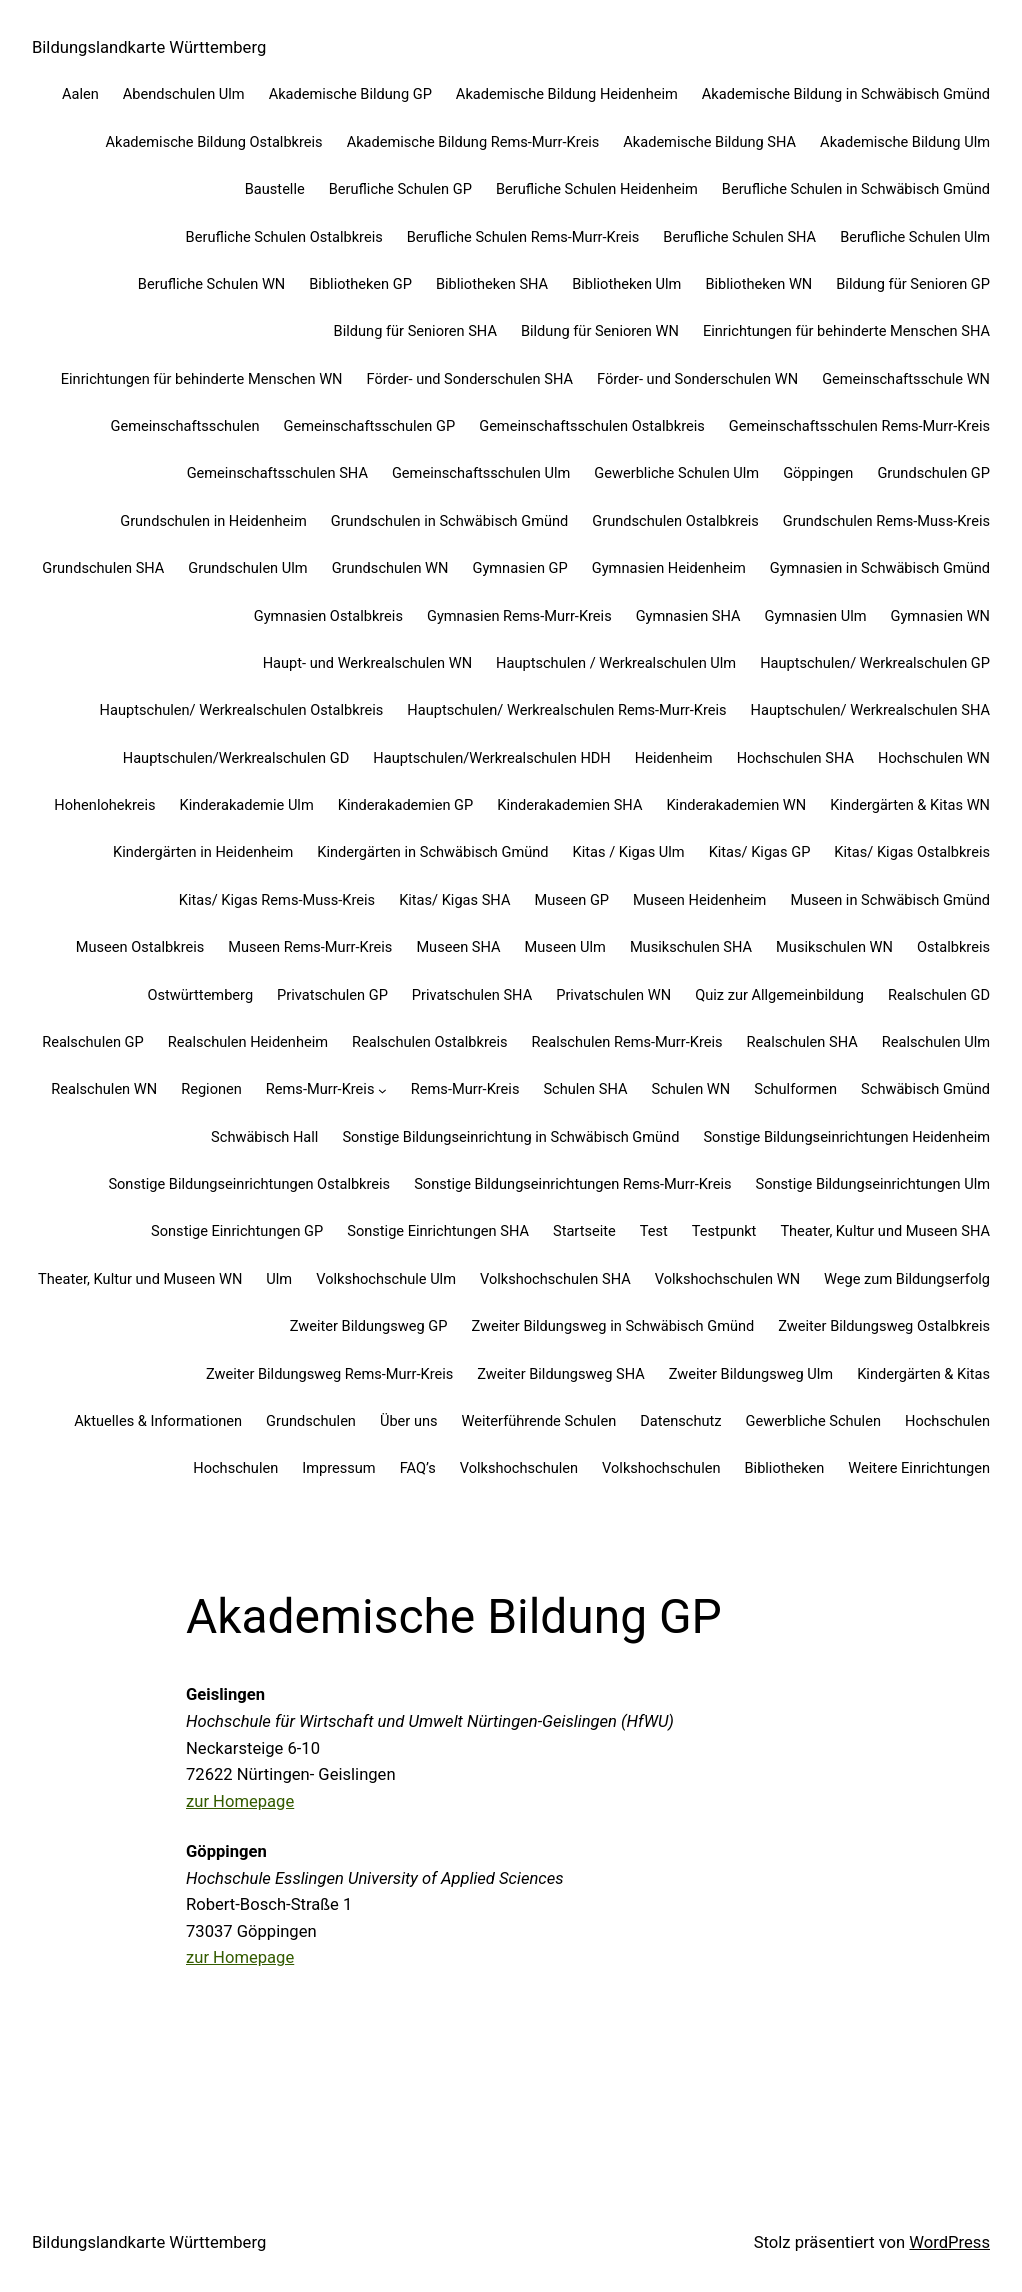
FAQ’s (418, 1468)
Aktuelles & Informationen (158, 1421)
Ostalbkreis (953, 947)
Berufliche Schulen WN (211, 284)
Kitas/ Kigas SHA (454, 900)
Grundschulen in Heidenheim (213, 521)
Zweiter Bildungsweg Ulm (751, 1374)
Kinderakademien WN (736, 805)
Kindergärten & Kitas (923, 1374)
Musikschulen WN (834, 947)
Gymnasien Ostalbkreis (328, 616)
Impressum (338, 1468)
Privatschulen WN (613, 995)
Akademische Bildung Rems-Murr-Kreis (473, 142)
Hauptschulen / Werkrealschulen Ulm (616, 663)
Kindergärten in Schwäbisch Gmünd (432, 852)
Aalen (80, 94)
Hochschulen (947, 1421)
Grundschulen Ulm (247, 568)
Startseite (584, 1231)
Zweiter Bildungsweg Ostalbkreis (884, 1326)
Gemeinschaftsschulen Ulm (481, 473)
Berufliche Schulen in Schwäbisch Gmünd (856, 189)
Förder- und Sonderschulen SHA (470, 379)
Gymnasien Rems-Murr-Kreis (519, 616)
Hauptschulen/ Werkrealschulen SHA (870, 710)
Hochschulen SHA (795, 758)
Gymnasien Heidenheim (669, 568)
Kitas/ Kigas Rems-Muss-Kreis (277, 900)
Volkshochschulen (519, 1468)
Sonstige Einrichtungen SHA (438, 1231)
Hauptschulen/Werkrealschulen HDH (491, 758)
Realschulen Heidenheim (248, 1042)
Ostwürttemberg (200, 995)
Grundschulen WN (390, 568)
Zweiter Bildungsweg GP (369, 1326)
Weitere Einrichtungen (919, 1468)
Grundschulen (311, 1421)
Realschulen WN (104, 1089)
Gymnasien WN (941, 616)
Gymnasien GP (519, 568)
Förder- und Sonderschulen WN (697, 379)
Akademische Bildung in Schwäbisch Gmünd (846, 94)
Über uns (409, 1421)
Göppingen (818, 473)
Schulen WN (691, 1089)
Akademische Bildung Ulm (905, 142)
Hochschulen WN (934, 758)
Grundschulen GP (933, 473)
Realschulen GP (93, 1042)
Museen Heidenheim (699, 900)
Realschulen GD (939, 995)
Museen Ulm (565, 947)
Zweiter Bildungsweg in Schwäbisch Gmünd (613, 1326)
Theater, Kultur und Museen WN (140, 1279)
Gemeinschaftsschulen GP (369, 426)
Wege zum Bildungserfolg (907, 1279)
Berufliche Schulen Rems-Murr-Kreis (523, 237)
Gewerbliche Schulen (813, 1421)
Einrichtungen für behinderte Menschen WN (202, 379)
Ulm (279, 1279)
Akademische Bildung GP (350, 94)
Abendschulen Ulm (184, 94)
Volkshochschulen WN (727, 1279)
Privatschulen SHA (472, 995)
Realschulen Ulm (936, 1042)
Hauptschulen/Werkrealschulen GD (236, 758)
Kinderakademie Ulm (247, 805)
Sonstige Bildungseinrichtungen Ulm (872, 1184)
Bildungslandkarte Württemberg (149, 47)
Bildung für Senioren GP (913, 284)
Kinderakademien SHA (569, 805)
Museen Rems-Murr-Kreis (310, 947)
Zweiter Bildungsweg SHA (560, 1374)
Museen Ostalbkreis (140, 947)
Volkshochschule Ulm (386, 1279)
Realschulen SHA (802, 1042)
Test (654, 1231)
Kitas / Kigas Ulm (629, 852)
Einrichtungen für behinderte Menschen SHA (846, 331)
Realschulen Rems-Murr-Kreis (627, 1042)
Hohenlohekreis (104, 805)
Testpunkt (724, 1231)
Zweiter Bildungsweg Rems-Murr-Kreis (329, 1374)
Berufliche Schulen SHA (739, 237)
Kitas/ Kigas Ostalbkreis (912, 852)
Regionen (211, 1089)
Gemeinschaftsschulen (185, 426)
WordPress (949, 2242)
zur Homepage (240, 1801)
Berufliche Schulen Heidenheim (597, 189)
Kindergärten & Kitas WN (910, 805)
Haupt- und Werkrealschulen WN (367, 663)
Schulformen (795, 1089)
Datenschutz (680, 1421)
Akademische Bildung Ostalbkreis (213, 142)
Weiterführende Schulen (539, 1421)
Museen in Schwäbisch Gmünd (890, 900)
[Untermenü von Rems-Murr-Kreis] (382, 1090)
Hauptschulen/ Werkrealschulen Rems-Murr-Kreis (566, 710)
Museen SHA (458, 947)
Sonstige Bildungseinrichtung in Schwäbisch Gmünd (510, 1137)
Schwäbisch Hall (264, 1137)
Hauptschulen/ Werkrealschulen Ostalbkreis (242, 710)
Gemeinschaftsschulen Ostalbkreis (592, 426)
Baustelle (275, 189)
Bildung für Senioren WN (600, 331)
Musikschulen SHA (691, 947)
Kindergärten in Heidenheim (203, 852)
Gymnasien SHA (688, 616)
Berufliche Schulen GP (400, 189)
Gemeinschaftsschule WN (906, 379)
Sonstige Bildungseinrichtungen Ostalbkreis (249, 1184)
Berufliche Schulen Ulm (915, 237)
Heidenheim (674, 758)
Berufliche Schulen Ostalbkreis (284, 237)
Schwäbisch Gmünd (925, 1089)
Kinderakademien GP (406, 805)
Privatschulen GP (332, 995)
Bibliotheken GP (360, 284)
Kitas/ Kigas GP (760, 852)
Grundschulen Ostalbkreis (675, 521)
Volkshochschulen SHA (555, 1279)
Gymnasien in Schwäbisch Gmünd (880, 568)
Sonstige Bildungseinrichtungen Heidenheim (846, 1137)
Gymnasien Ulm (816, 616)
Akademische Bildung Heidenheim (567, 94)
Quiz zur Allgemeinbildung (779, 995)
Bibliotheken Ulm (626, 284)
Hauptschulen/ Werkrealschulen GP (875, 663)
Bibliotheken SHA (492, 284)
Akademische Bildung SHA (709, 142)
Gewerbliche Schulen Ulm (676, 473)
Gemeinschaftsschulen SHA (277, 473)
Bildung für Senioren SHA (415, 331)
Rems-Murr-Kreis (320, 1089)
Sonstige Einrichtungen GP (237, 1231)
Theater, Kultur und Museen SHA (885, 1231)
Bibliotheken (784, 1468)
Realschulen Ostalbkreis (430, 1042)
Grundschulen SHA (103, 568)
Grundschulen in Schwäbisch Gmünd (450, 521)
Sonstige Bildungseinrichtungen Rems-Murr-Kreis (572, 1184)
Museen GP (571, 900)
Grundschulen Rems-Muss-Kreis (886, 521)
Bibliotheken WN (758, 284)
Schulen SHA (585, 1089)
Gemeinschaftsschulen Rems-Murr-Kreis (859, 426)
